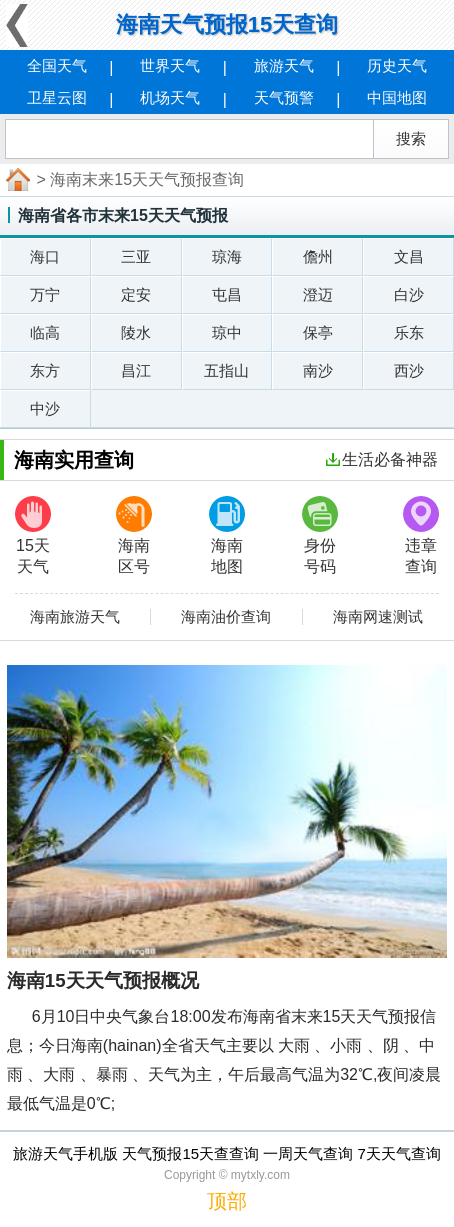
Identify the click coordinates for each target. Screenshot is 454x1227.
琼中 (227, 332)
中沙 (45, 408)
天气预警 (284, 97)
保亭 (318, 332)
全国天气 (57, 65)
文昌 (409, 256)
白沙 (409, 294)
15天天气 (33, 535)
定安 (136, 294)
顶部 (227, 1201)
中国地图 (397, 97)
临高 (45, 332)
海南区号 (134, 535)
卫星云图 (57, 97)
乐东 (409, 332)
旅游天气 (284, 65)
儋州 (318, 256)
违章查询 (421, 535)
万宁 (45, 294)
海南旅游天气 (75, 617)
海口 (45, 256)
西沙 (409, 370)
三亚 (136, 256)
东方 (45, 370)
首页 (16, 180)
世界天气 (170, 65)
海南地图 (227, 535)
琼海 (227, 256)
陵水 (136, 332)
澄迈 (318, 294)
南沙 (318, 370)
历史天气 (397, 65)
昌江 (136, 370)
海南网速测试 (378, 617)
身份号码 (320, 535)
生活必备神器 (382, 459)
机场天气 (170, 97)
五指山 (226, 370)
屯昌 (227, 294)
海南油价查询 (226, 617)
